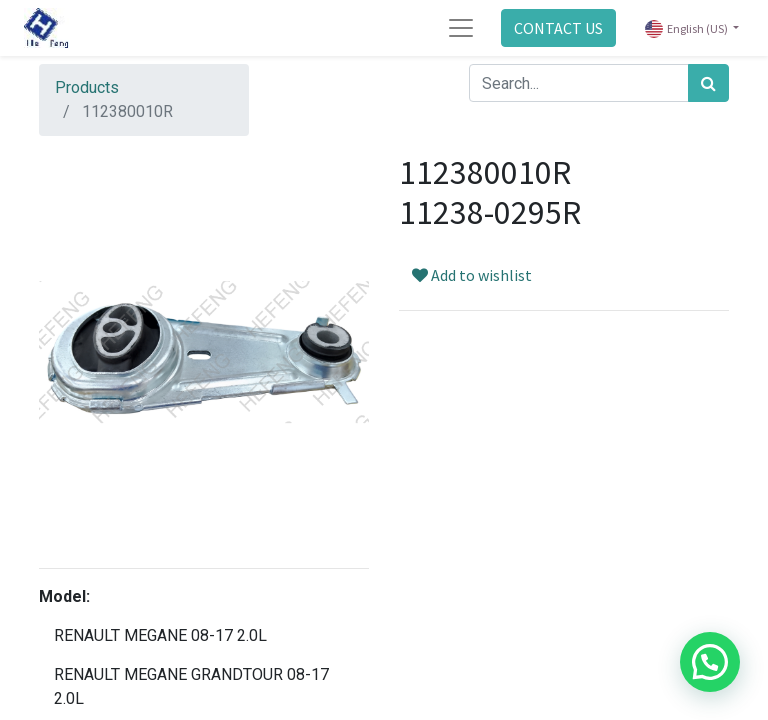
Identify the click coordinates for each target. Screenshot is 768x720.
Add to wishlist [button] (472, 275)
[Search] (708, 83)
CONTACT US (558, 28)
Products (87, 87)
